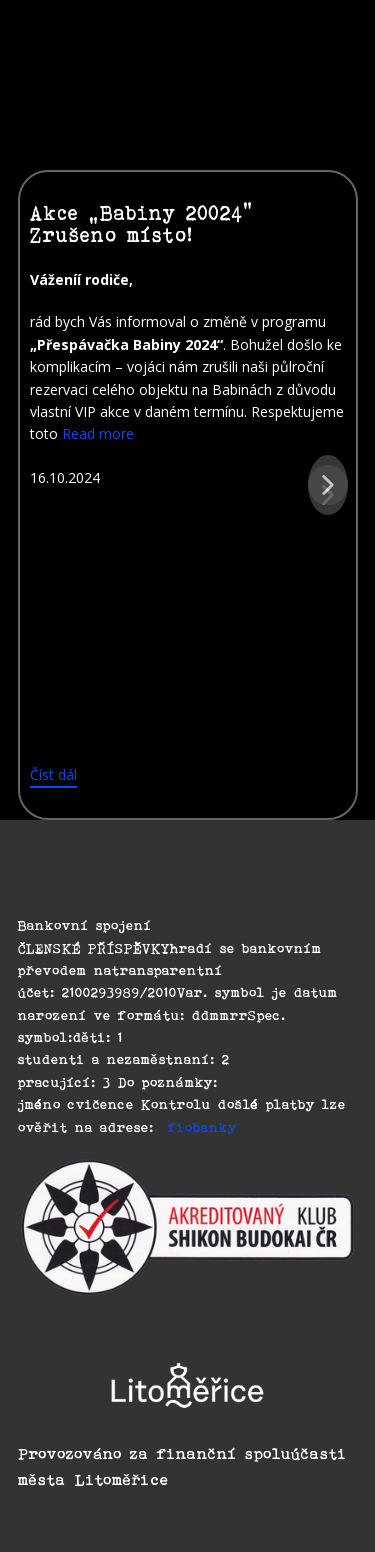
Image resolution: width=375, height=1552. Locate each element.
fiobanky (202, 1127)
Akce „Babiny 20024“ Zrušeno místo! (142, 224)
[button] (328, 485)
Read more (98, 433)
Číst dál (53, 774)
